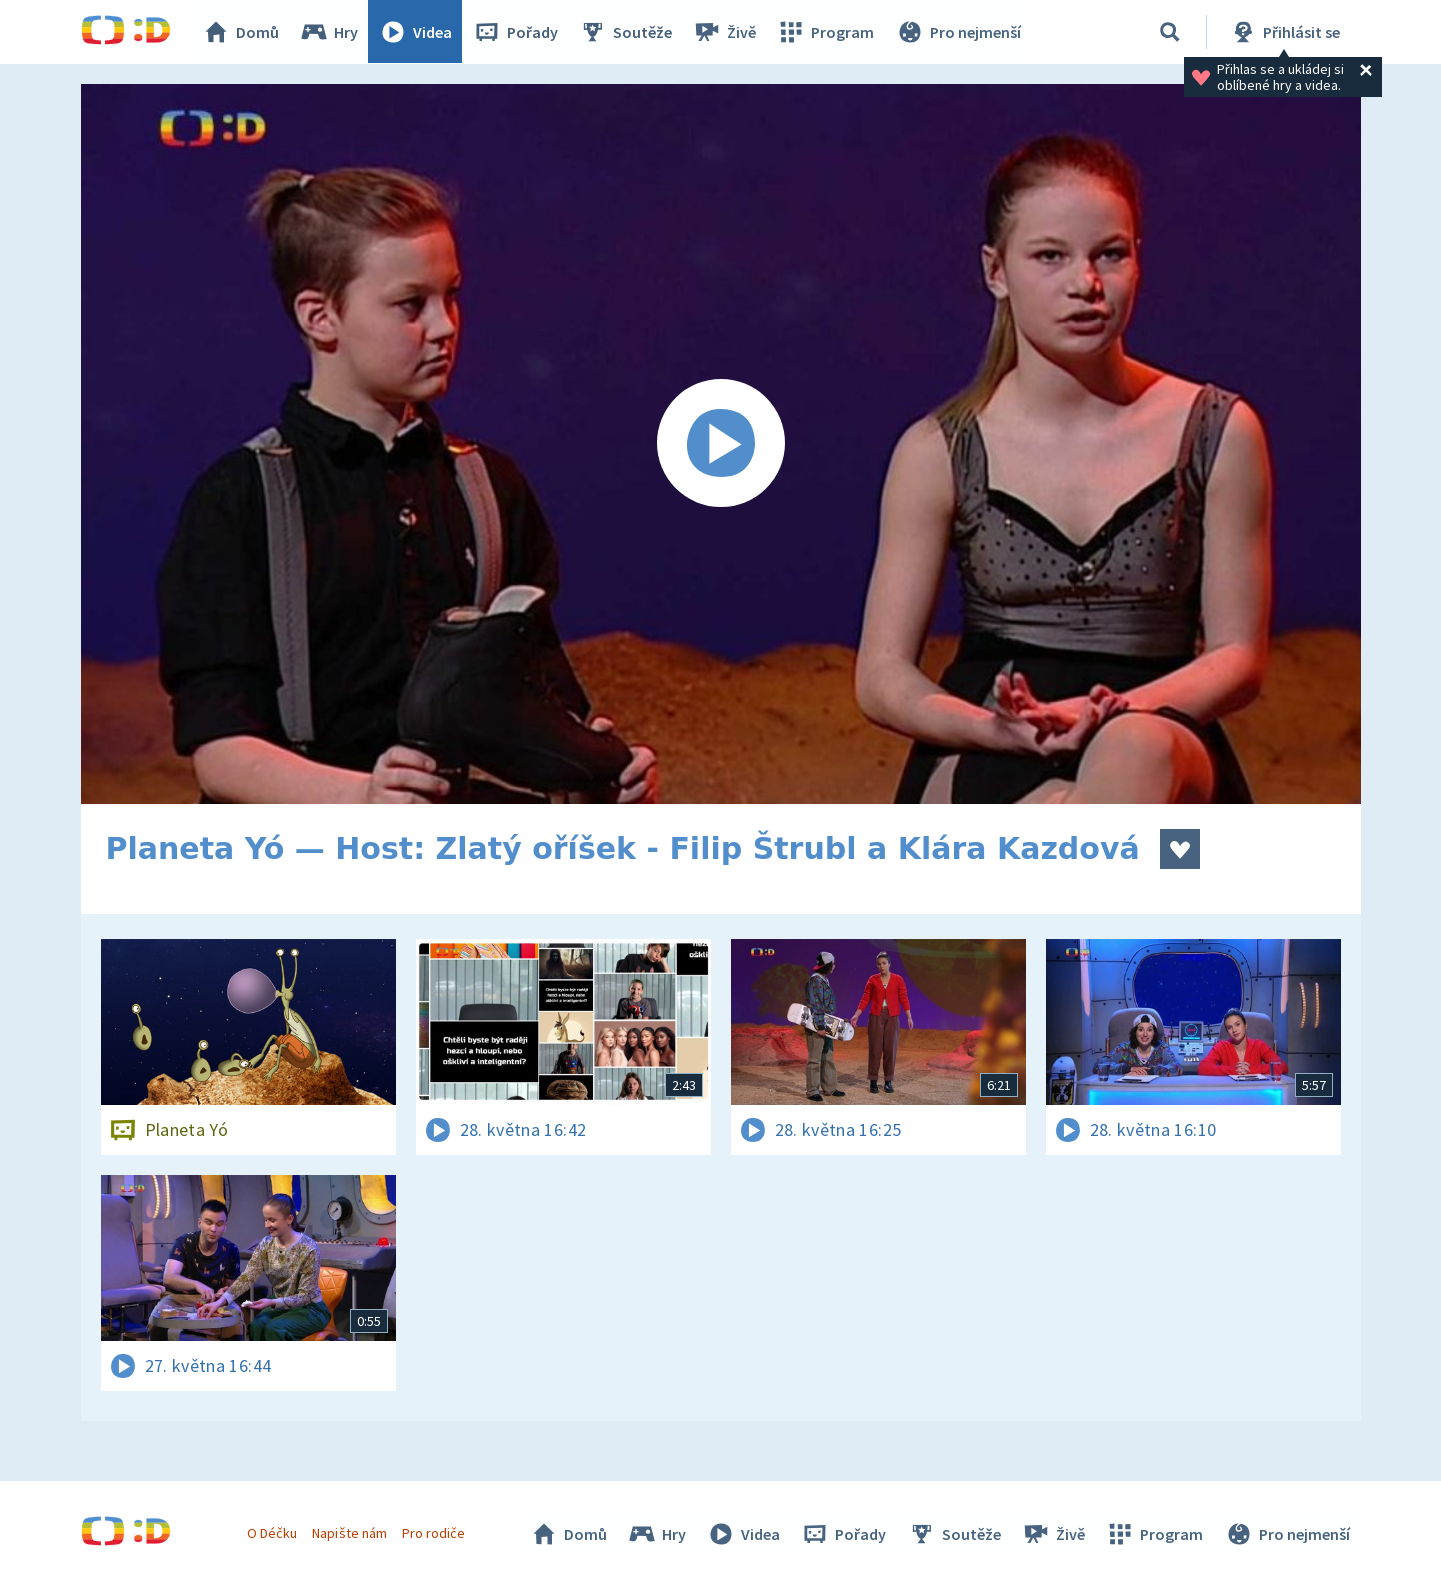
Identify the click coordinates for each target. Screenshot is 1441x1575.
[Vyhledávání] (1170, 32)
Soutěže (627, 32)
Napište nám (350, 1533)
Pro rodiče (433, 1533)
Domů (242, 32)
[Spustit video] (721, 444)
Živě (726, 32)
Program (827, 32)
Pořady (517, 32)
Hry (330, 32)
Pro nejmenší (959, 32)
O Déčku (273, 1533)
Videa (417, 32)
